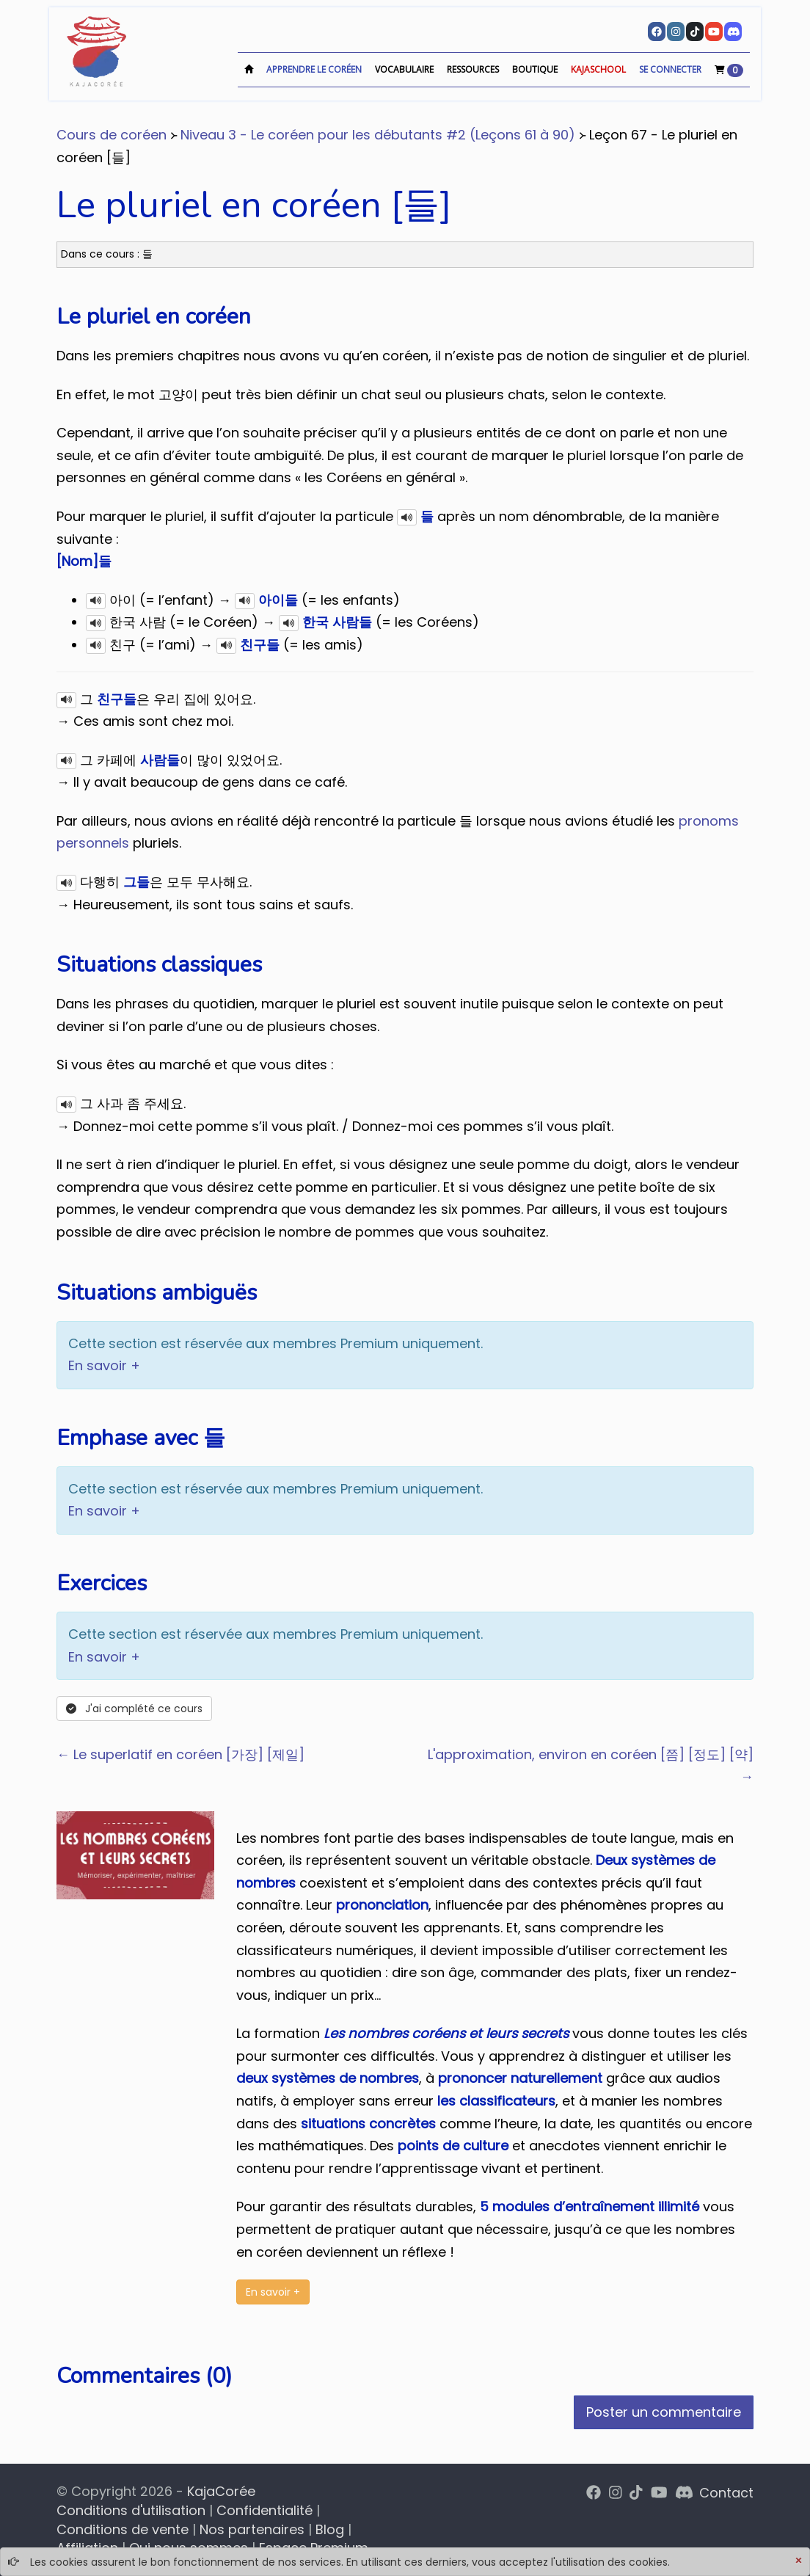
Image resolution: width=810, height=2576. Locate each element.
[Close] (798, 2561)
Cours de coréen (111, 134)
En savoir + (104, 1365)
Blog (329, 2529)
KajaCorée (221, 2491)
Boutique (535, 69)
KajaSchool (598, 69)
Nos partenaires (252, 2529)
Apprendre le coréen (314, 69)
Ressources (473, 69)
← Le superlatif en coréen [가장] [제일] (180, 1754)
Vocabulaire (404, 69)
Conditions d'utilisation (130, 2510)
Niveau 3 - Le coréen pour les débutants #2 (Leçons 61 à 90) (377, 134)
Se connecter (670, 69)
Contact (726, 2493)
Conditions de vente (122, 2529)
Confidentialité (264, 2510)
